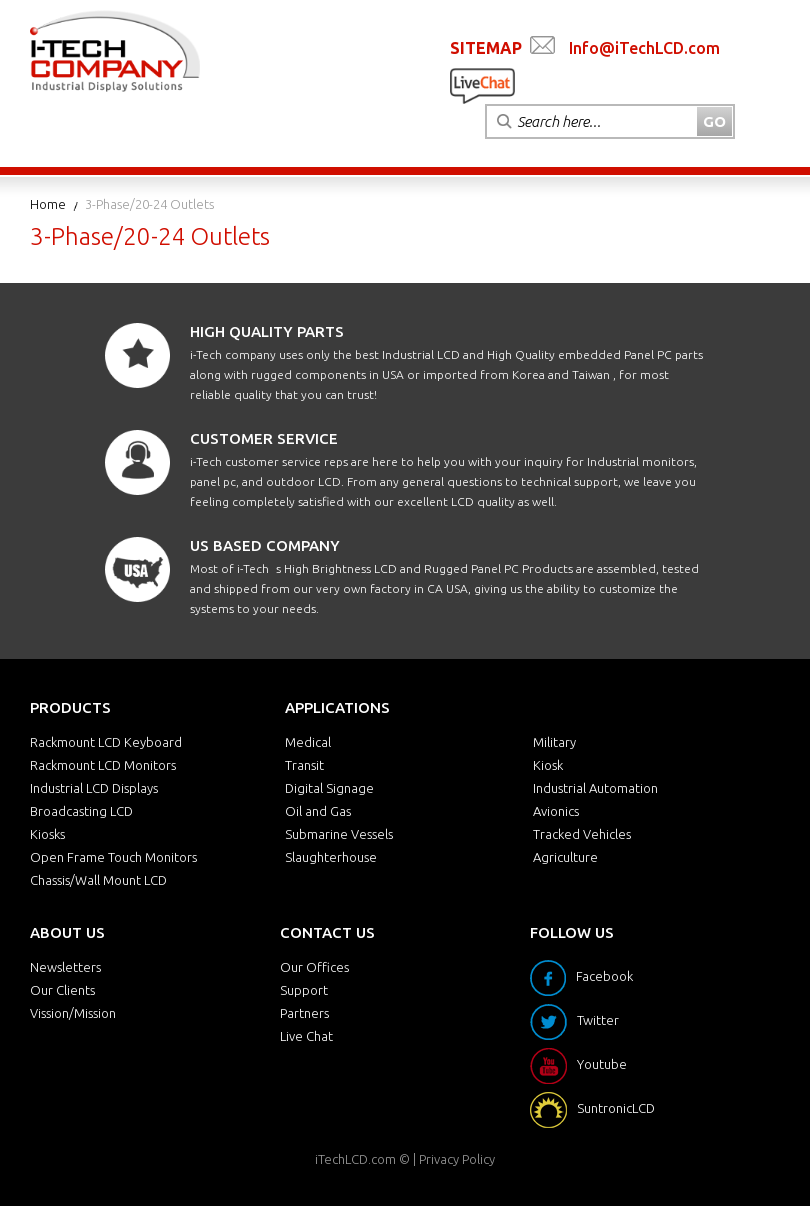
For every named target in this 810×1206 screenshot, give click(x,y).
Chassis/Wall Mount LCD (98, 880)
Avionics (556, 811)
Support (304, 990)
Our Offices (314, 967)
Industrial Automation (595, 788)
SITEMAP (486, 48)
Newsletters (65, 967)
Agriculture (565, 857)
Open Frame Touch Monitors (113, 857)
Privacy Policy (457, 1159)
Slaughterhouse (331, 857)
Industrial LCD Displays (94, 788)
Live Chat (306, 1036)
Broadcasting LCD (81, 811)
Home (48, 204)
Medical (308, 742)
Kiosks (47, 834)
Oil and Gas (318, 811)
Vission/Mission (73, 1013)
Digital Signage (329, 788)
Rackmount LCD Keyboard (106, 742)
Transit (304, 765)
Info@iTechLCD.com (644, 48)
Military (554, 742)
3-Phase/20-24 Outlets (149, 204)
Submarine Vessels (339, 834)
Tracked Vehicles (582, 834)
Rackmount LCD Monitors (103, 765)
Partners (304, 1013)
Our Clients (62, 990)
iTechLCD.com (355, 1159)
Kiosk (548, 765)
